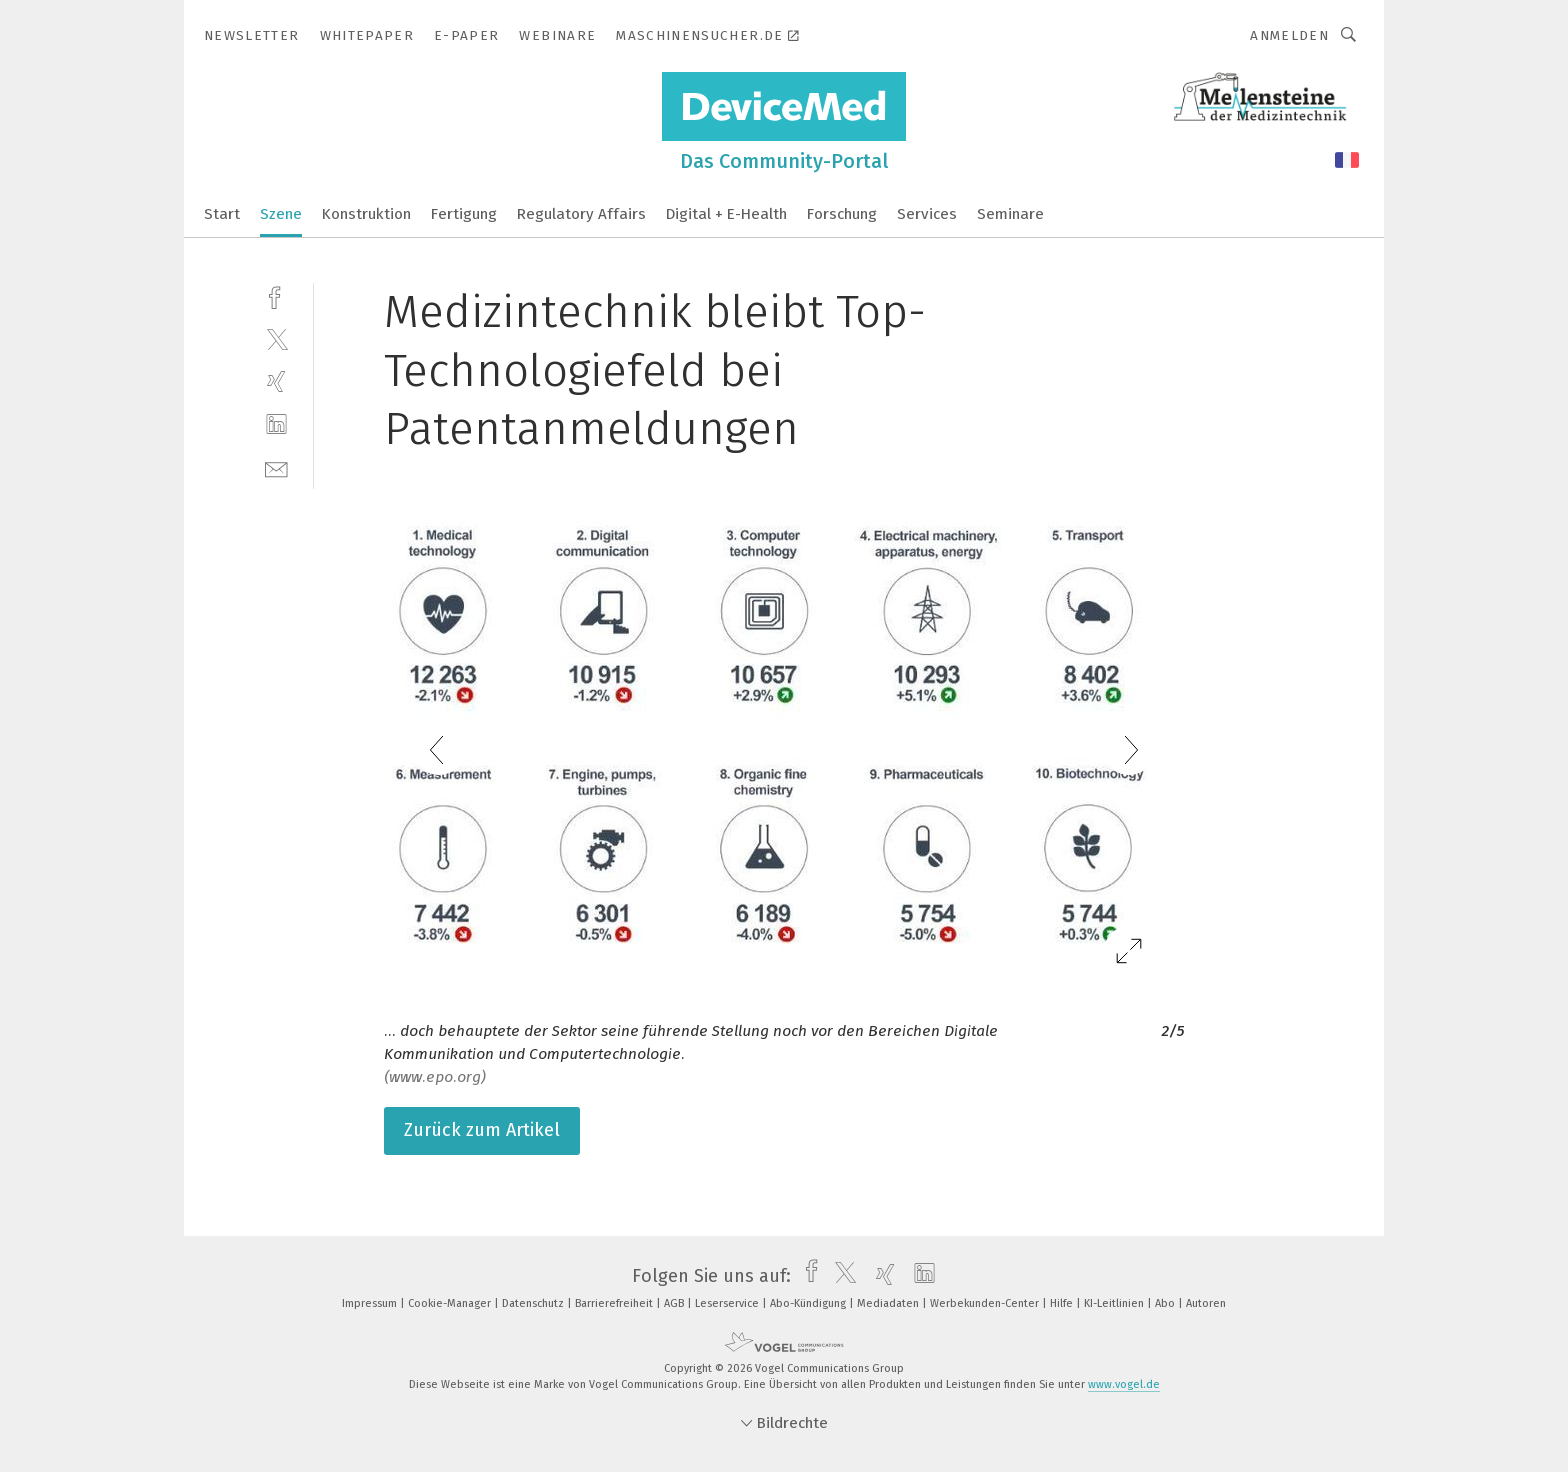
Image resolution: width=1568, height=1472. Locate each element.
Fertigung (464, 214)
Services (927, 214)
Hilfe (1063, 1303)
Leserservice (728, 1303)
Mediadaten (889, 1303)
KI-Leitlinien (1115, 1303)
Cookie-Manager (451, 1303)
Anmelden (1289, 35)
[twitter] (276, 338)
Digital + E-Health (726, 214)
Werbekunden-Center (986, 1303)
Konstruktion (366, 214)
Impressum (371, 1303)
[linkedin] (276, 424)
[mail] (276, 467)
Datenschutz (534, 1303)
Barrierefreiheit (615, 1303)
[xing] (276, 381)
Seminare (1010, 214)
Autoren (1206, 1303)
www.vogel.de (1124, 1384)
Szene (281, 214)
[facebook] (276, 295)
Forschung (842, 214)
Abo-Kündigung (809, 1303)
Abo (1166, 1303)
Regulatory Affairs (581, 214)
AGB (675, 1303)
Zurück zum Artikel (482, 1130)
